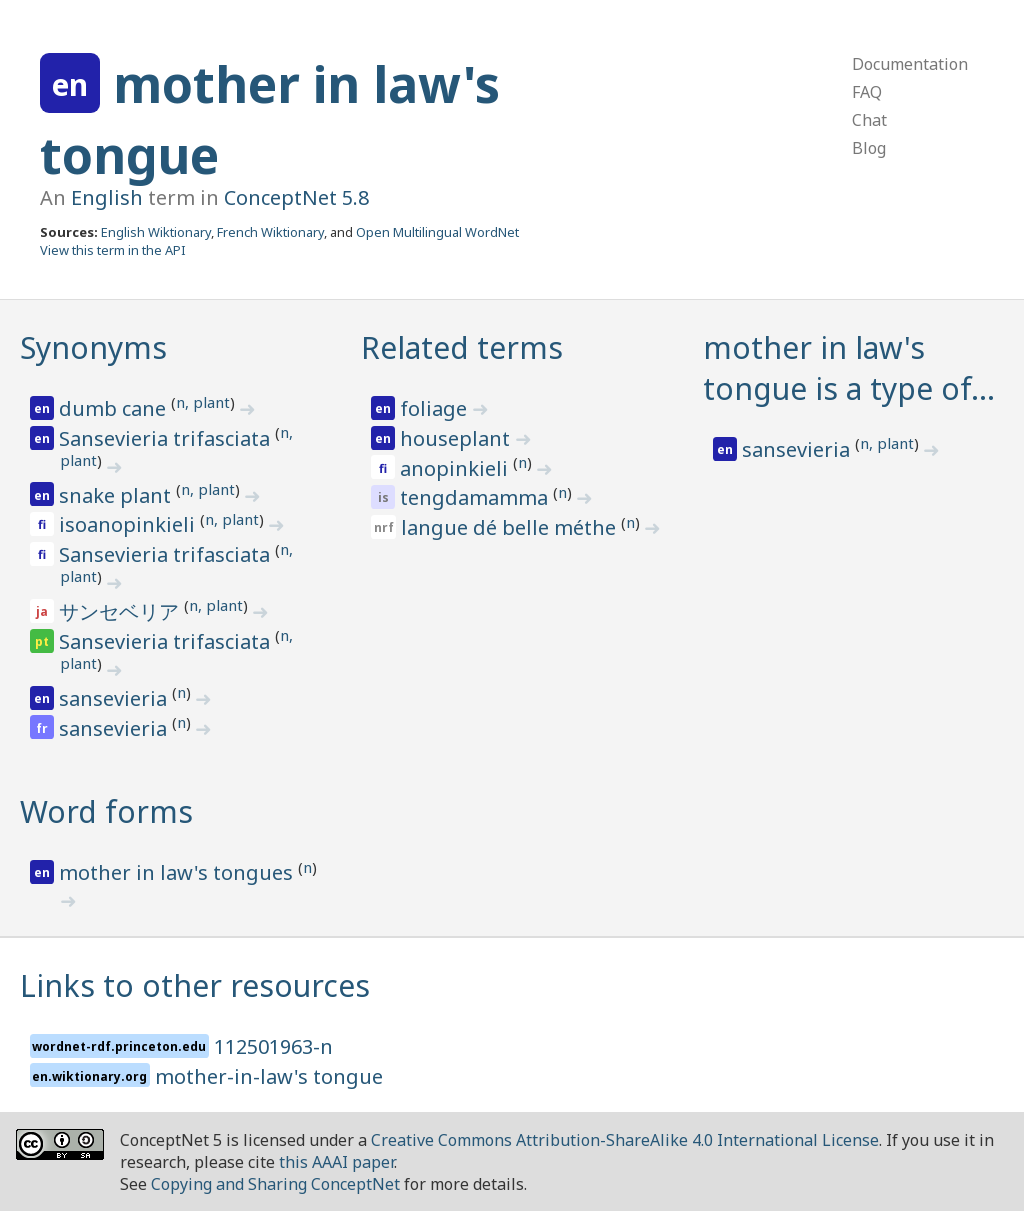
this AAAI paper (336, 1162)
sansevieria (115, 698)
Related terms (462, 347)
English (107, 197)
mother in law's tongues (178, 872)
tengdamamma (476, 497)
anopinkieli (456, 468)
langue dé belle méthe (511, 527)
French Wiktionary (270, 232)
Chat (869, 120)
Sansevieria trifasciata (167, 438)
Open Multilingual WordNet (437, 232)
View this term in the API (113, 250)
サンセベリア (121, 611)
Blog (869, 148)
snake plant (117, 495)
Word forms (106, 811)
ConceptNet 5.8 (296, 197)
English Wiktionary (156, 232)
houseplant (457, 438)
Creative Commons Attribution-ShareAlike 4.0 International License (625, 1140)
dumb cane (115, 408)
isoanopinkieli (129, 524)
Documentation (910, 64)
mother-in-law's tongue (269, 1076)
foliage (436, 408)
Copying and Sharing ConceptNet (275, 1184)
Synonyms (93, 347)
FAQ (867, 92)
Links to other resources (195, 985)
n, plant (203, 402)
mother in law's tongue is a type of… (849, 368)
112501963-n (273, 1046)
